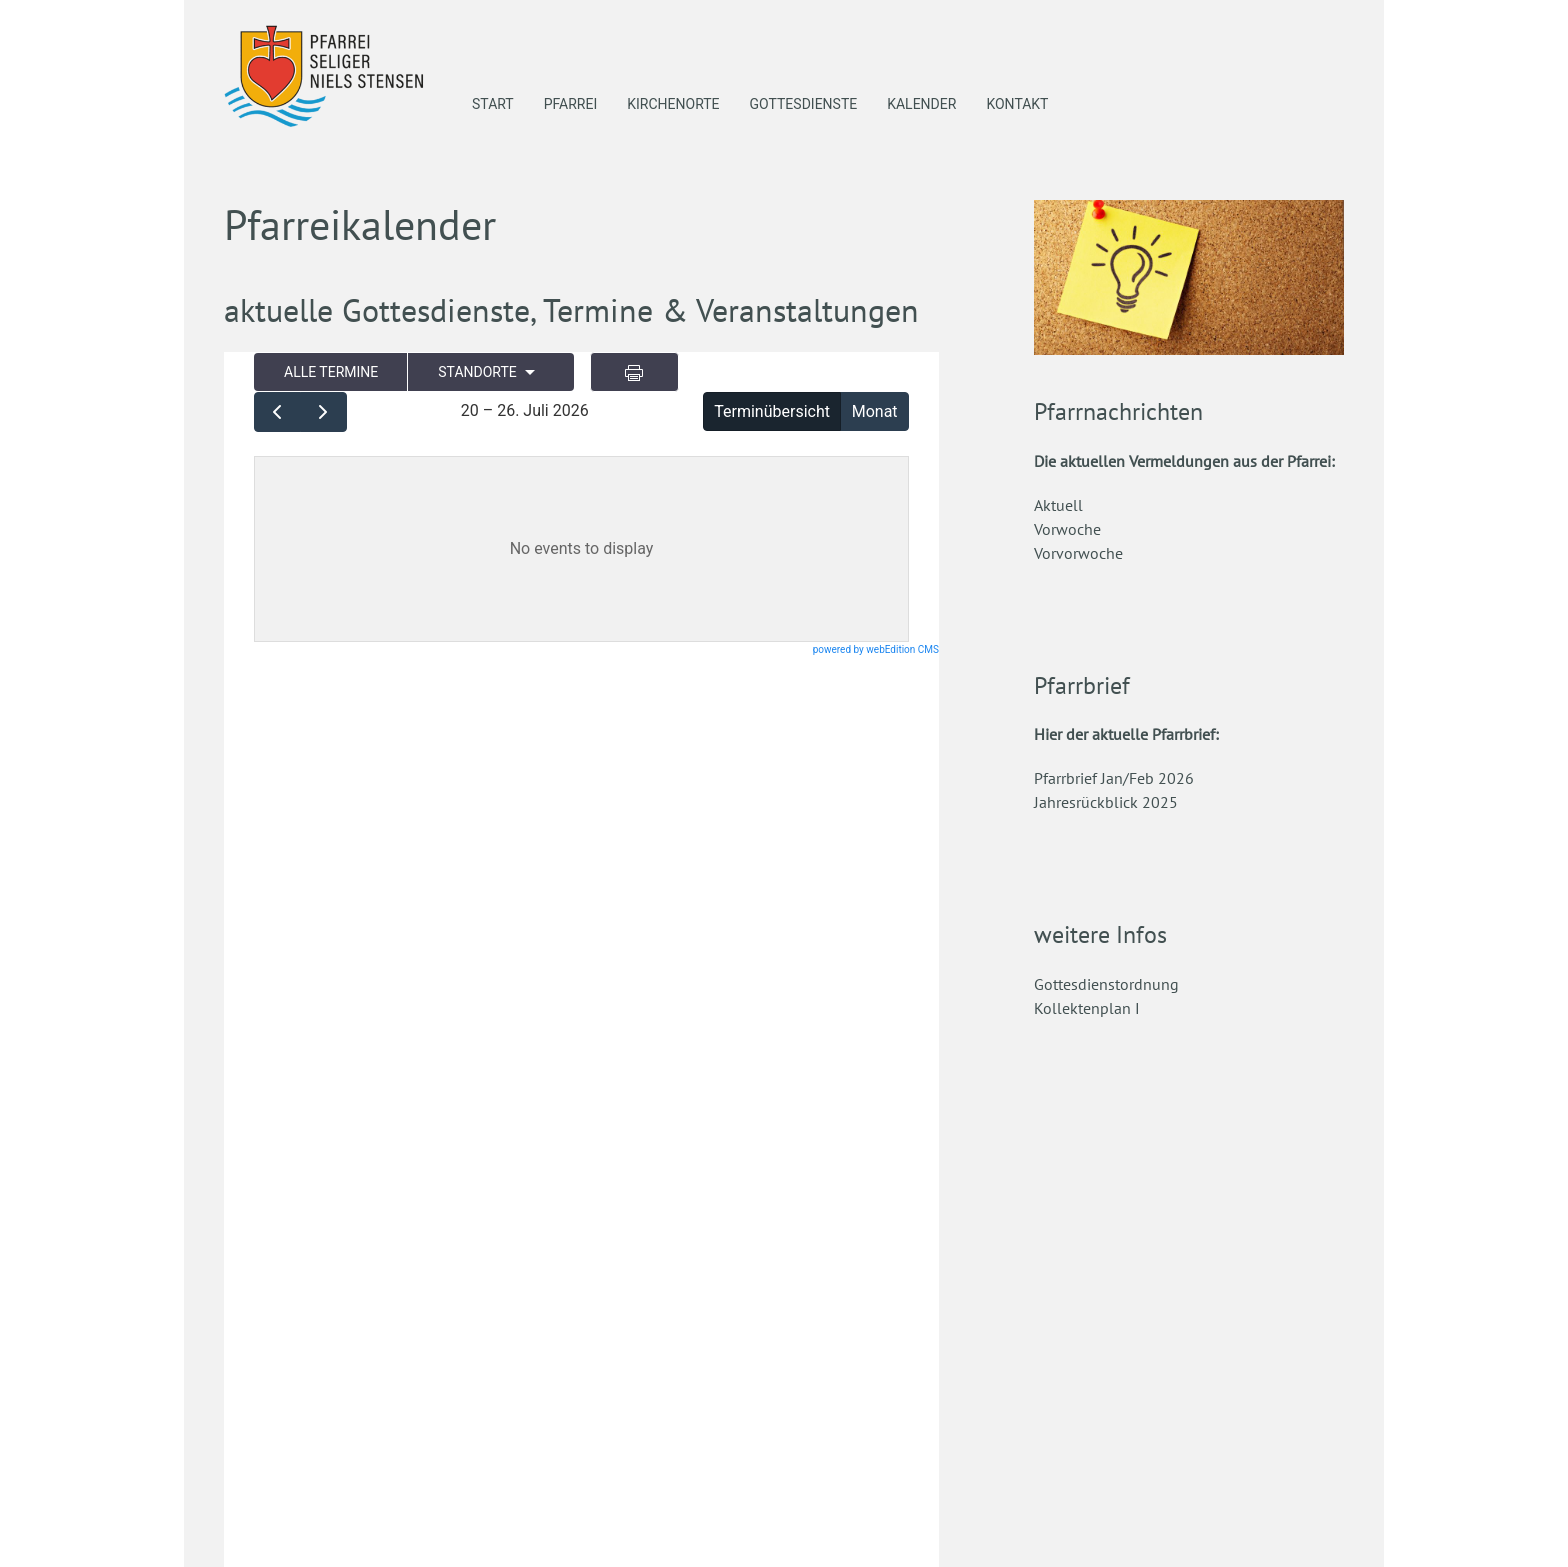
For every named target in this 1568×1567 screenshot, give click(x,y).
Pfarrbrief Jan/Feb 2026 (1114, 778)
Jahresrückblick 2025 (1106, 802)
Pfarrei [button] (571, 104)
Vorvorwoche (1078, 553)
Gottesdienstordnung (1106, 984)
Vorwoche (1067, 529)
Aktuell (1058, 505)
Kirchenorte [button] (673, 104)
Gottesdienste (804, 104)
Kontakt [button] (1017, 104)
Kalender (921, 104)
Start (493, 104)
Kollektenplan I (1087, 1008)
